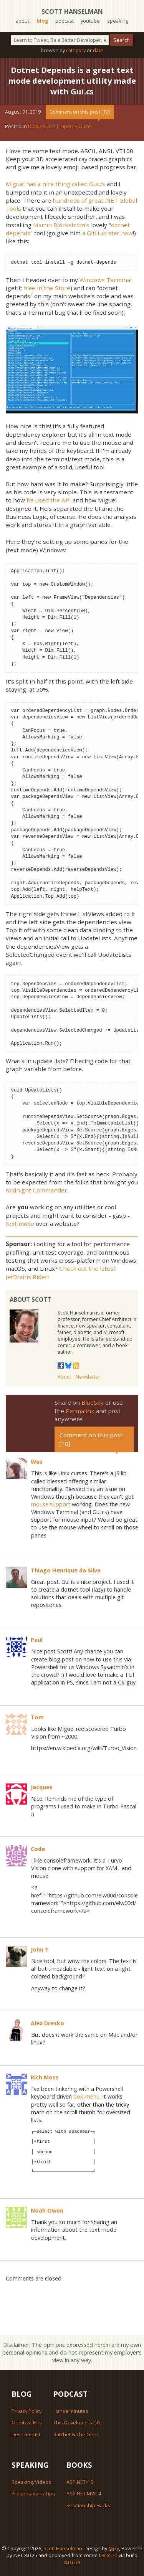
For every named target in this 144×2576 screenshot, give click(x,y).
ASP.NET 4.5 (79, 2482)
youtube (90, 20)
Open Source (75, 126)
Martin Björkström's (61, 225)
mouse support (50, 1504)
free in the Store (47, 288)
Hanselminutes (70, 2411)
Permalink (80, 1411)
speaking (117, 20)
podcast (64, 20)
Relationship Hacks (88, 2505)
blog (42, 20)
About (64, 1377)
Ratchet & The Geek (76, 2434)
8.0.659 (72, 2562)
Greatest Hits (27, 2422)
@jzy (113, 2548)
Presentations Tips (33, 2493)
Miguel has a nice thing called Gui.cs (55, 184)
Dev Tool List (26, 2434)
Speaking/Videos (31, 2482)
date (98, 50)
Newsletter (88, 1377)
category (76, 50)
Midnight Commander (36, 1190)
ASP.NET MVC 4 (83, 2493)
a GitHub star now (107, 233)
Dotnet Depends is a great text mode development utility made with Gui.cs (72, 81)
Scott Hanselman (72, 11)
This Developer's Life (77, 2422)
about (22, 20)
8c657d (109, 2555)
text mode (20, 1223)
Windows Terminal (105, 280)
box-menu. (87, 2096)
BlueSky (92, 1402)
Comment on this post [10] (80, 111)
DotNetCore (41, 126)
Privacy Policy (26, 2411)
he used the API (48, 500)
